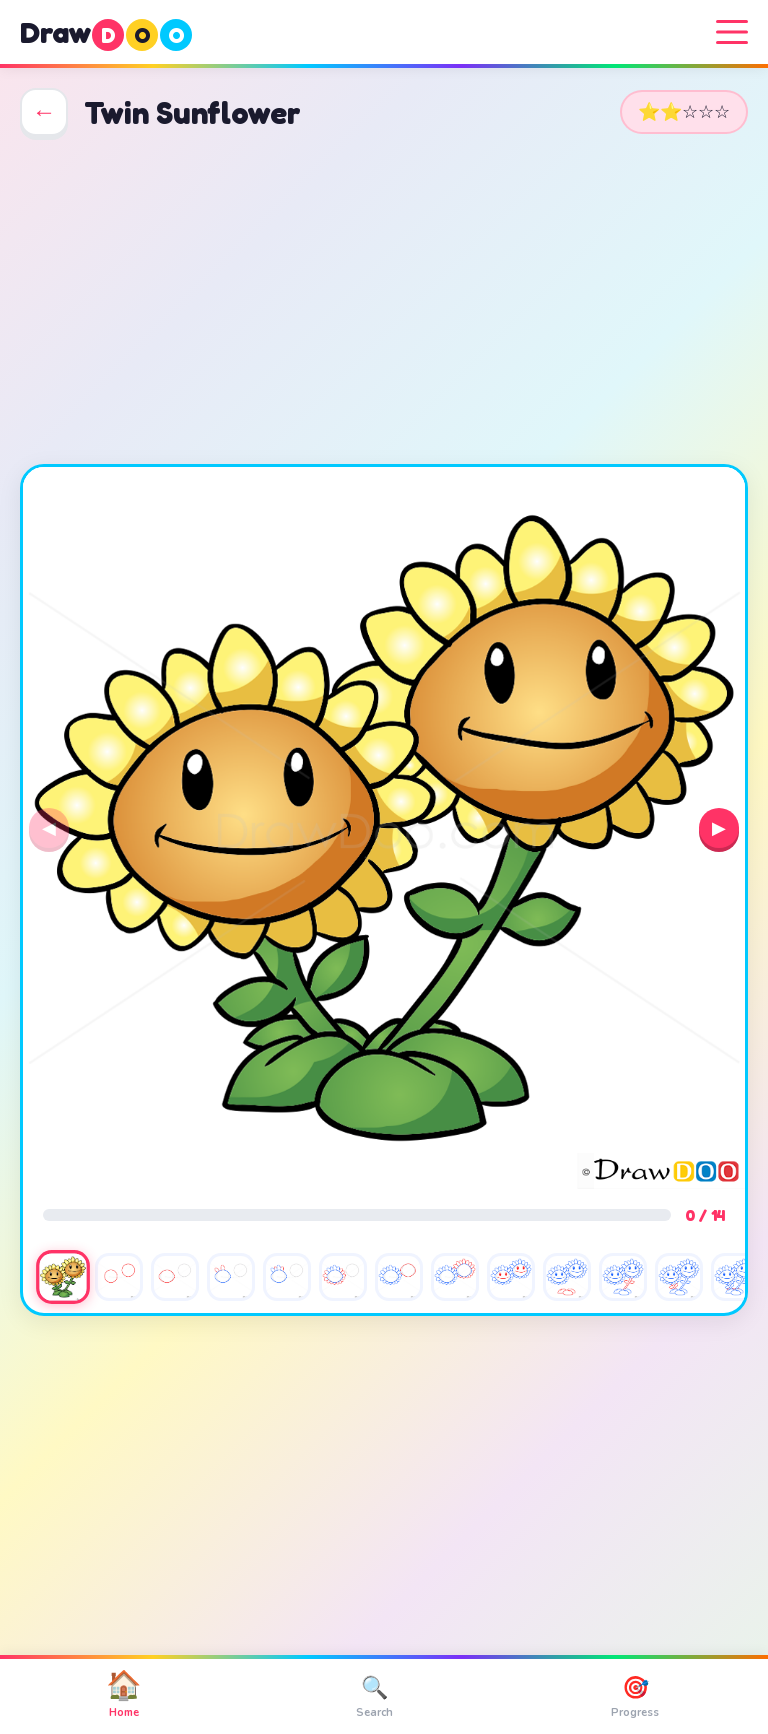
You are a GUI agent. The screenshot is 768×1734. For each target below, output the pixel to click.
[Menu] (732, 32)
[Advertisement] (384, 300)
